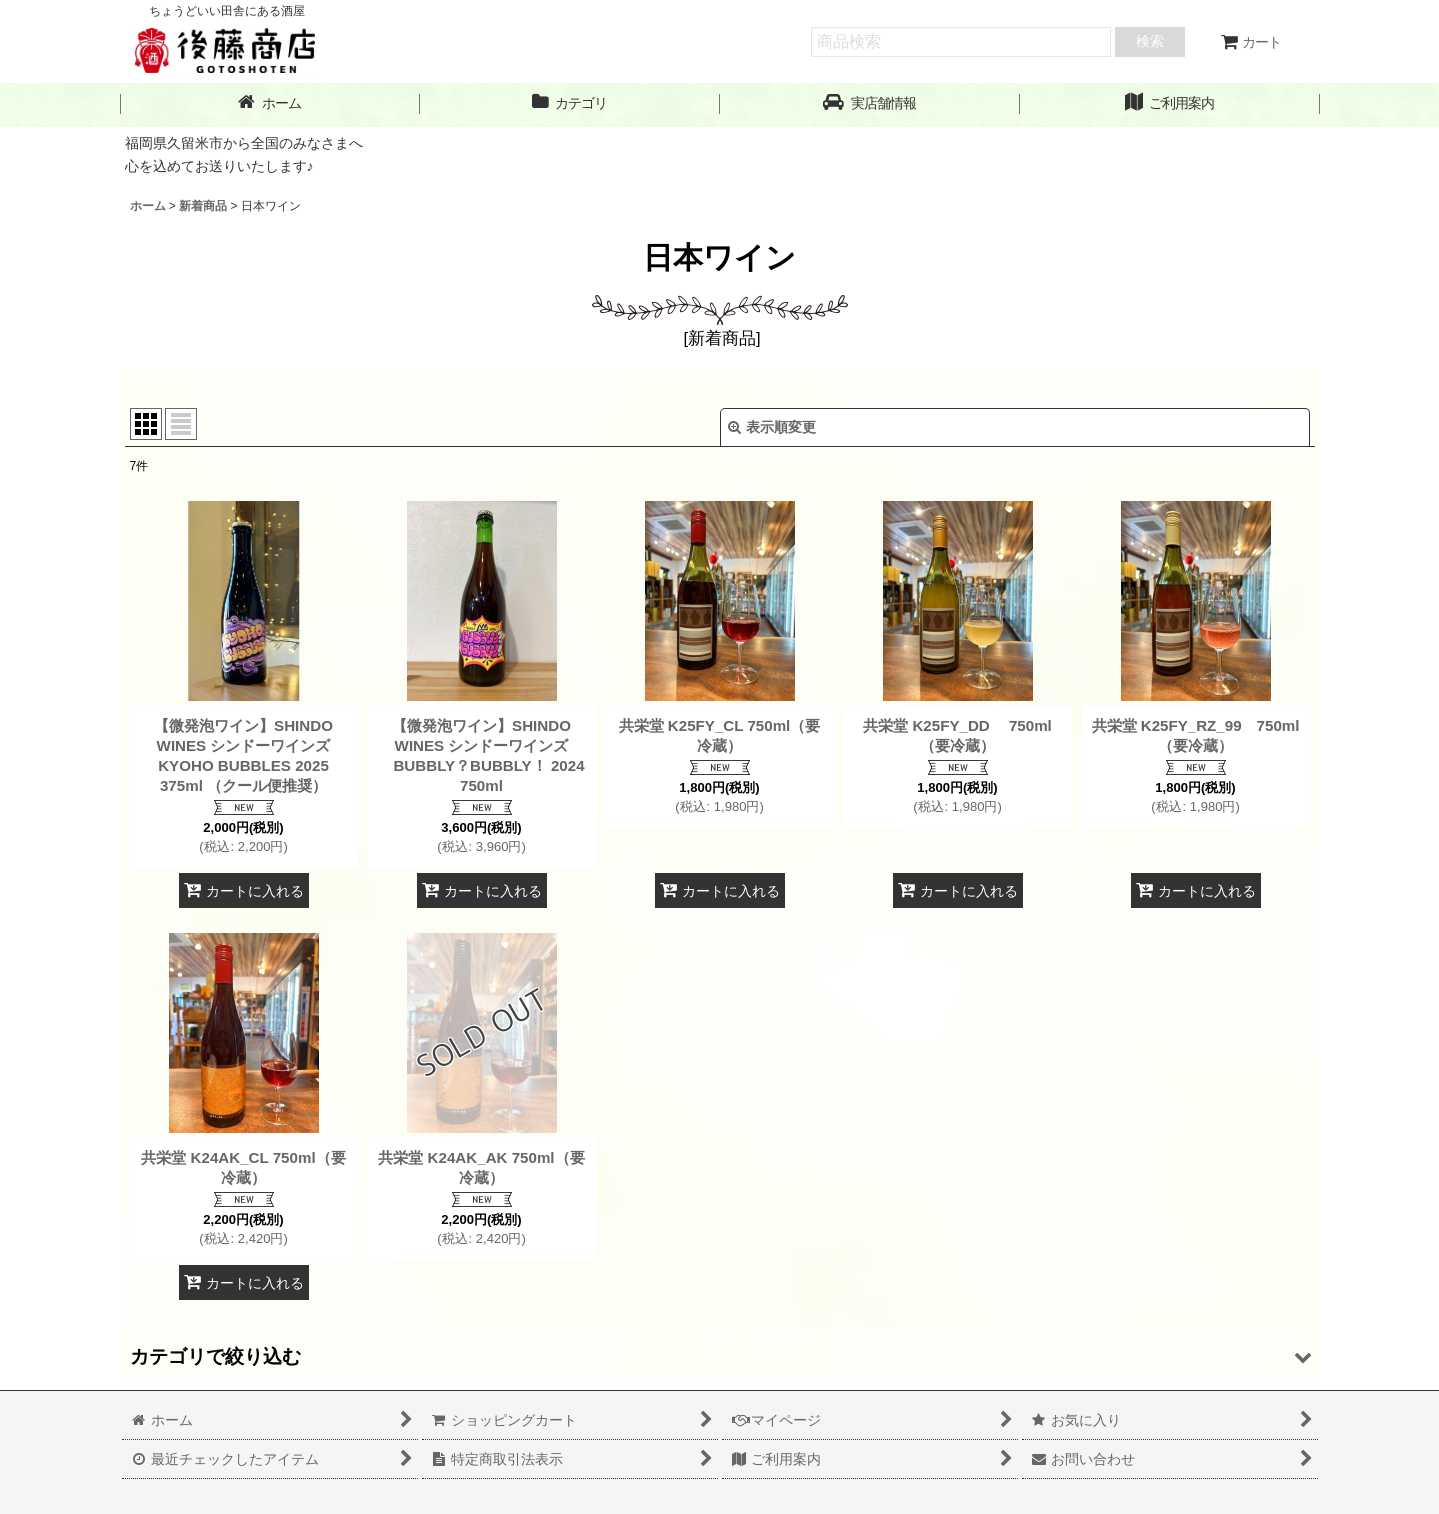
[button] (870, 103)
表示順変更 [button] (772, 427)
